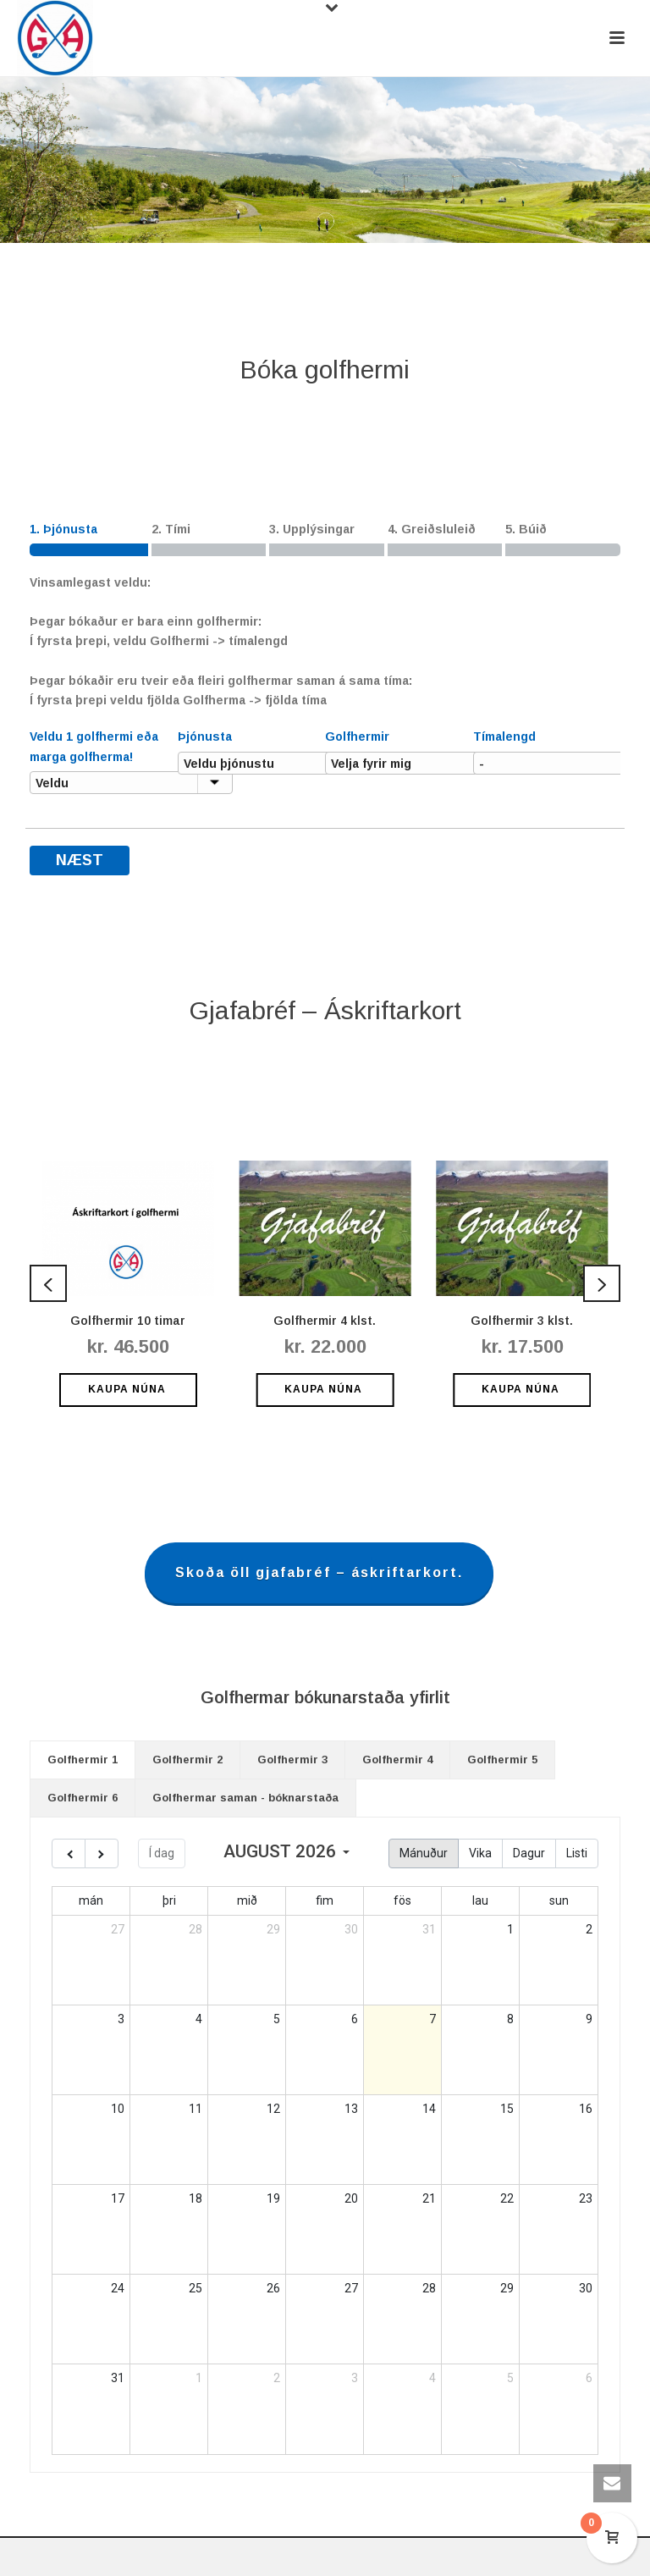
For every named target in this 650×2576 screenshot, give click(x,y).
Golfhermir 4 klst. (324, 1320)
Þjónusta (205, 736)
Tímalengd (504, 736)
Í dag (161, 1853)
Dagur (529, 1853)
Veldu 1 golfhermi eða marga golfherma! (94, 746)
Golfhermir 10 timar (127, 1320)
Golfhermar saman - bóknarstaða (245, 1797)
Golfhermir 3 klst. (522, 1320)
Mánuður (423, 1853)
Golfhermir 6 (82, 1797)
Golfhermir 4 (397, 1759)
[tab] (82, 1759)
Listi (576, 1853)
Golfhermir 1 (82, 1759)
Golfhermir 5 (502, 1759)
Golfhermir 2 (187, 1759)
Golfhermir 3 (292, 1759)
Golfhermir (357, 736)
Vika (480, 1853)
